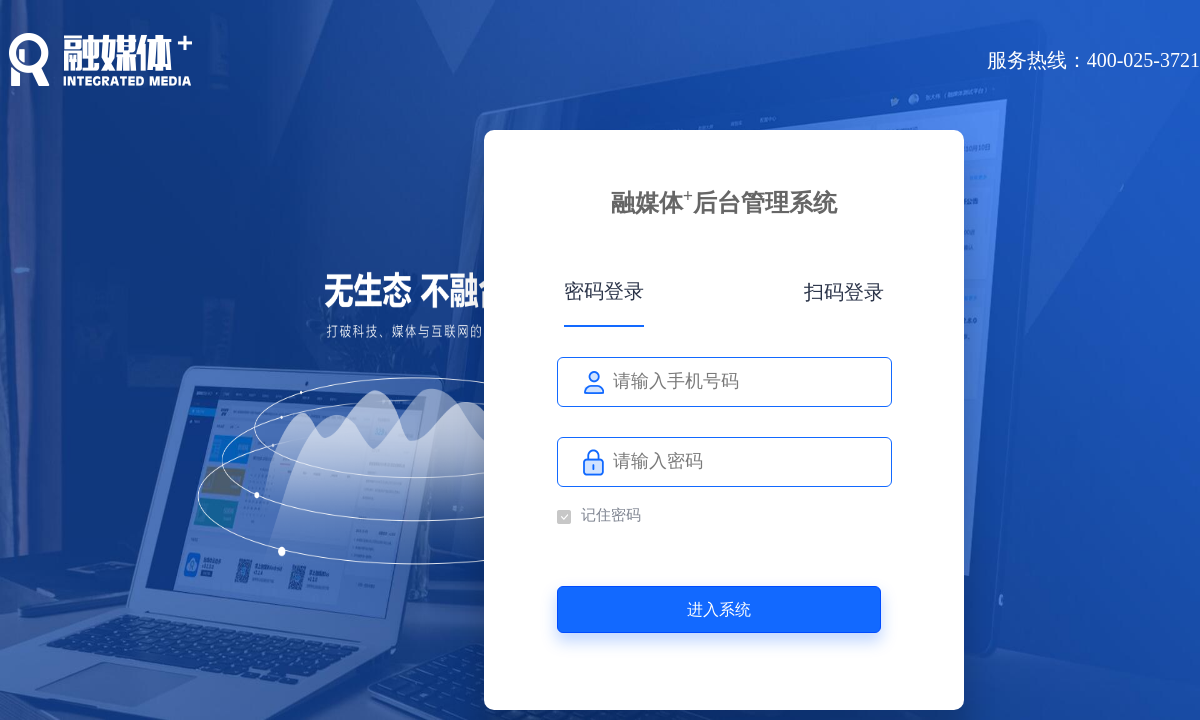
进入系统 (719, 609)
